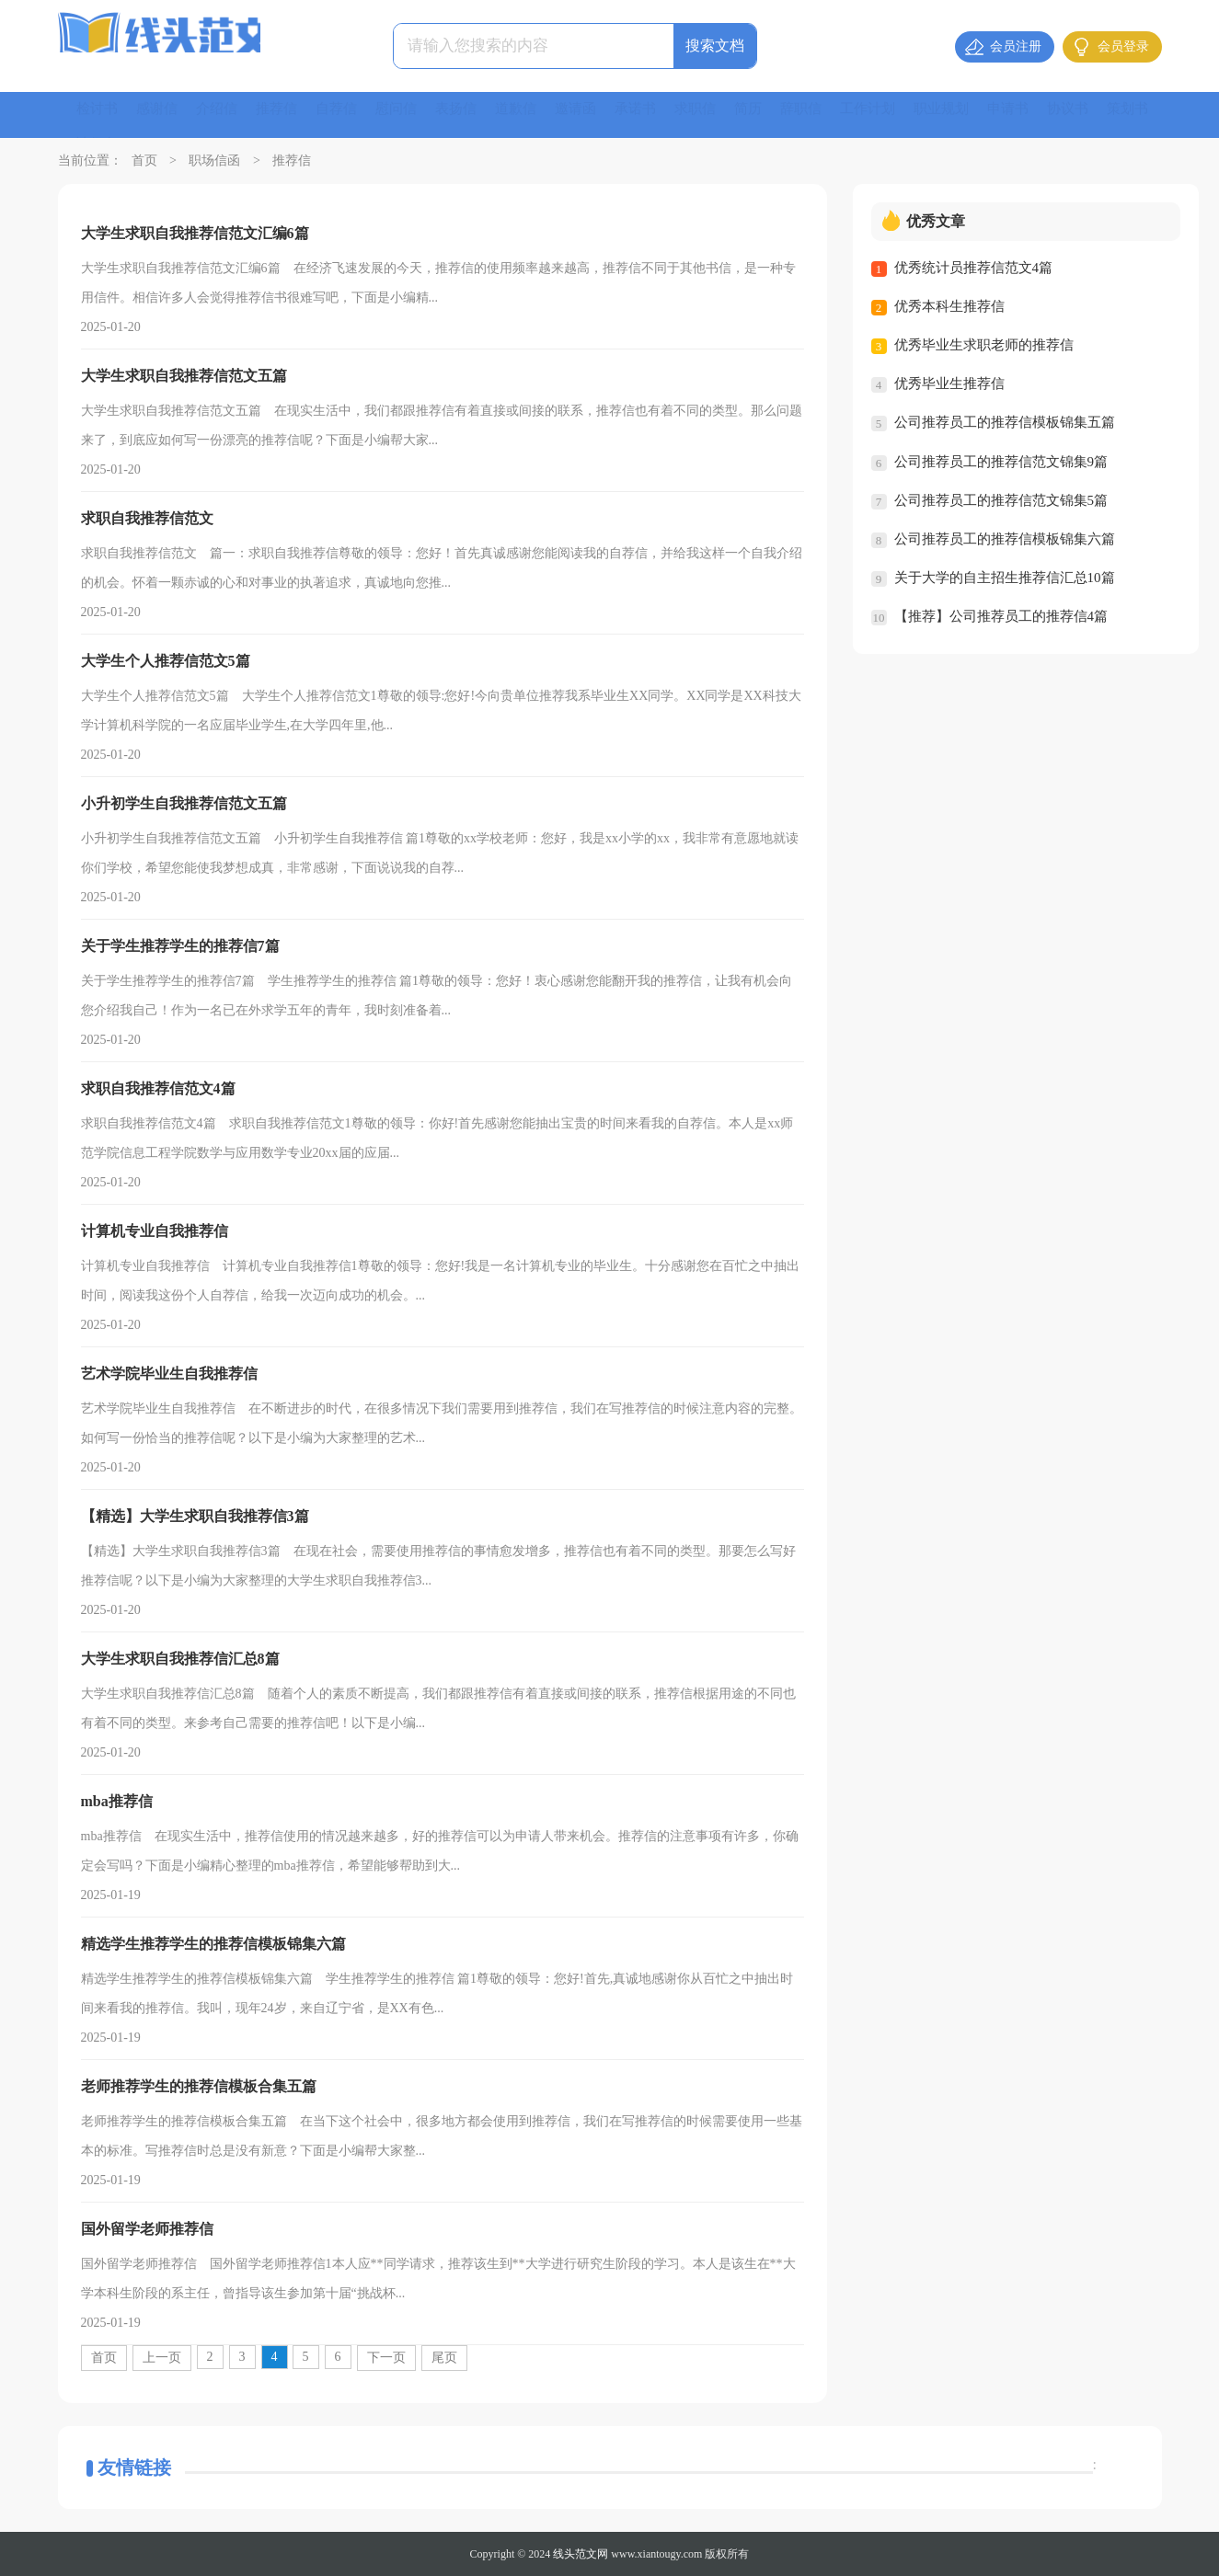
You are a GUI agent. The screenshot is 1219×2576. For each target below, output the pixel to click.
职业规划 (981, 114)
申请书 (1051, 114)
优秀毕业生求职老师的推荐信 (984, 345)
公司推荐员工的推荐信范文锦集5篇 (1001, 499)
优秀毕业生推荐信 (949, 383)
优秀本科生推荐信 (949, 306)
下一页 (386, 2357)
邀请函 (599, 114)
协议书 (1114, 114)
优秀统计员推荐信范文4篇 (973, 267)
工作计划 (904, 114)
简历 (779, 114)
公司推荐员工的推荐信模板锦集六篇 (1004, 538)
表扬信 (474, 114)
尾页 (444, 2357)
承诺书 (661, 114)
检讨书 (98, 114)
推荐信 (286, 114)
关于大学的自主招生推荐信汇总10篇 (1004, 576)
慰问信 (411, 114)
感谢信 (161, 114)
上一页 (162, 2357)
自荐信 (349, 114)
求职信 (724, 114)
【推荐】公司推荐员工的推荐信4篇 (1001, 615)
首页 (144, 160)
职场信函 (214, 160)
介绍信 (223, 114)
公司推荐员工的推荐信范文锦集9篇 (1001, 460)
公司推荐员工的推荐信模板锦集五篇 (1004, 422)
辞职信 (834, 114)
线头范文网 (580, 2553)
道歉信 (536, 114)
